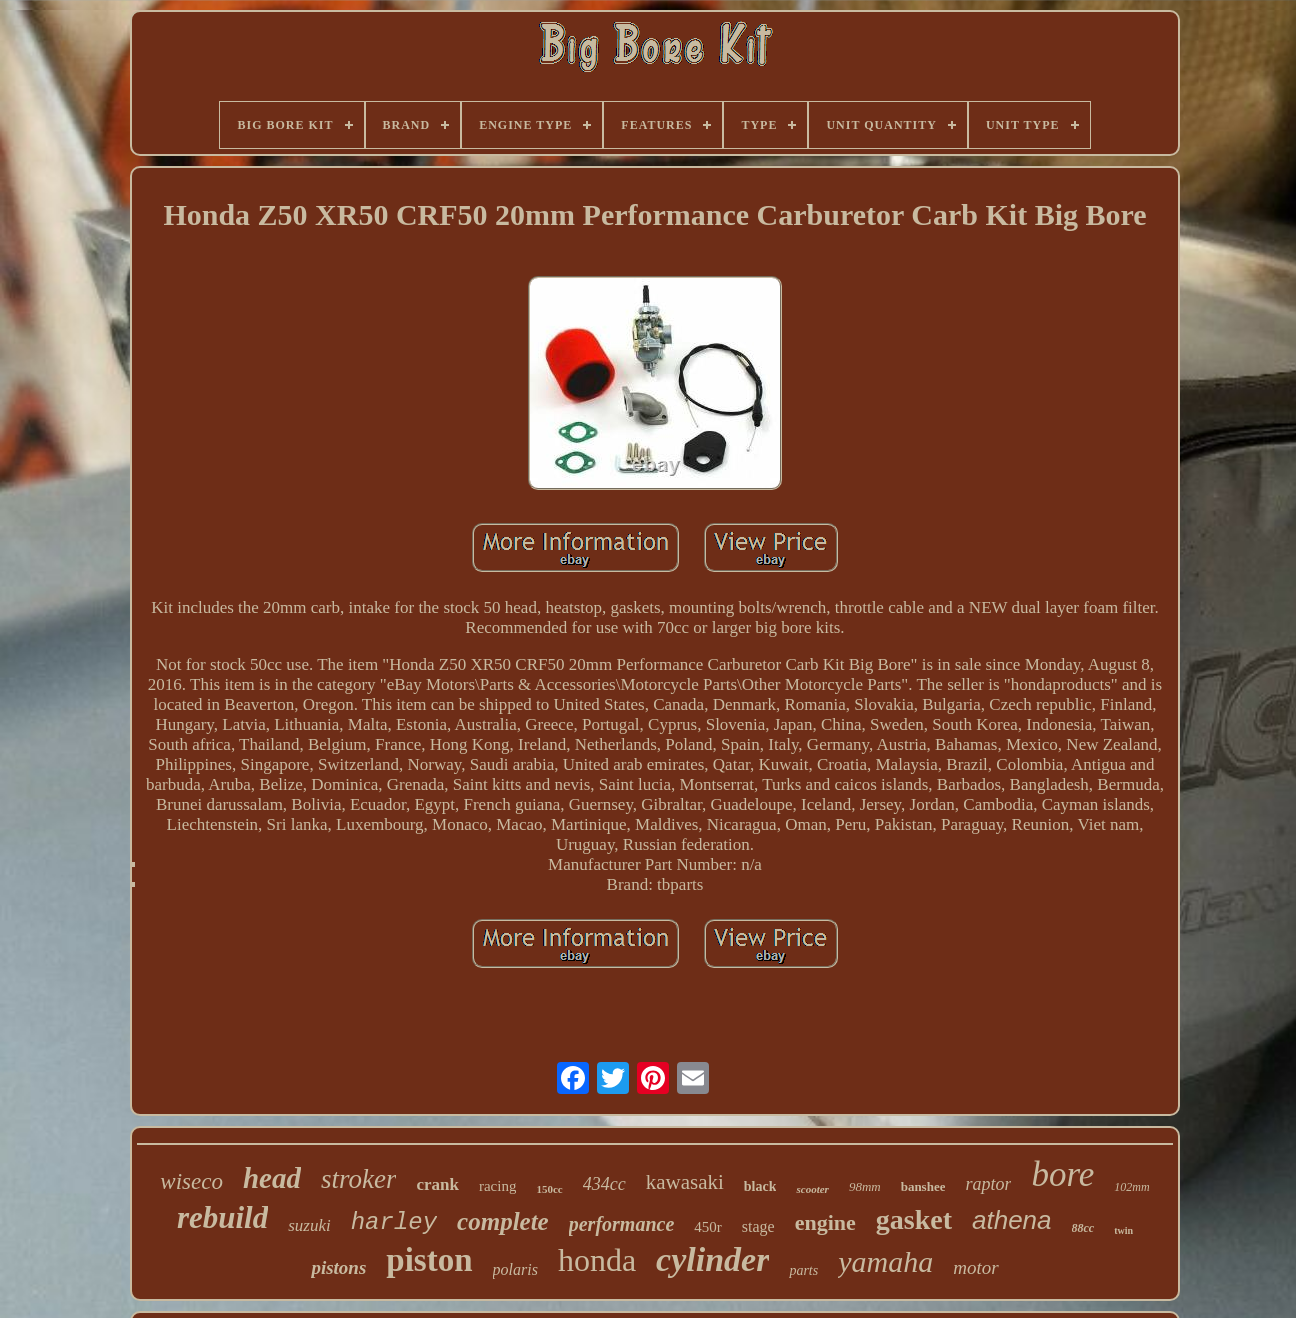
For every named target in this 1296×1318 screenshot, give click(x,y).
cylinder (712, 1259)
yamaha (885, 1261)
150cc (549, 1189)
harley (394, 1222)
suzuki (309, 1225)
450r (708, 1227)
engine (825, 1222)
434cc (604, 1184)
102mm (1131, 1187)
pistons (338, 1267)
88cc (1083, 1228)
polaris (515, 1269)
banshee (923, 1186)
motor (975, 1267)
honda (597, 1260)
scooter (812, 1189)
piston (429, 1260)
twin (1123, 1230)
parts (803, 1270)
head (272, 1178)
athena (1012, 1220)
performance (622, 1224)
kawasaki (685, 1182)
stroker (359, 1179)
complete (503, 1221)
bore (1062, 1174)
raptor (988, 1184)
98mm (865, 1186)
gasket (914, 1219)
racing (497, 1186)
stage (758, 1226)
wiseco (191, 1181)
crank (437, 1184)
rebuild (222, 1217)
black (760, 1186)
